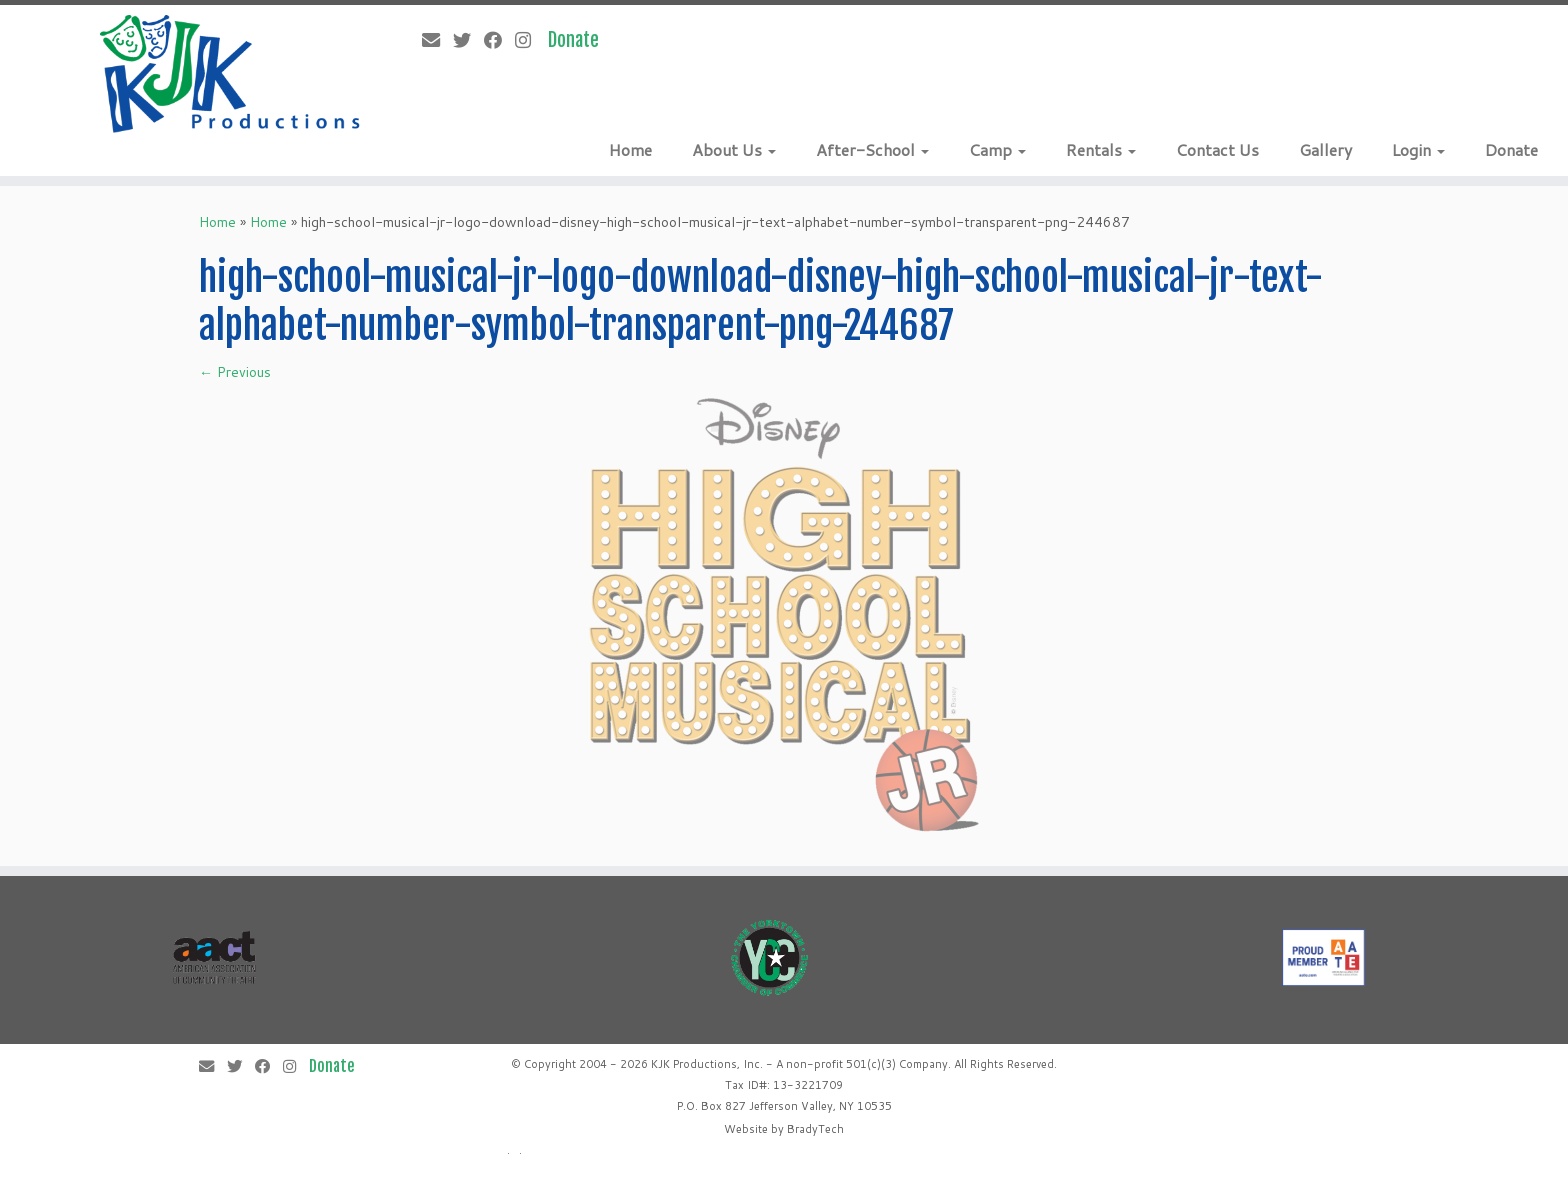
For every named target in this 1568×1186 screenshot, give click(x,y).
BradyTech (815, 1129)
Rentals (1101, 149)
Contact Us (1217, 149)
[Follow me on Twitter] (468, 40)
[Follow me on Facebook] (499, 40)
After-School (872, 149)
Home (630, 149)
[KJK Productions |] (231, 74)
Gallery (1325, 149)
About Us (734, 149)
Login (1418, 149)
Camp (997, 149)
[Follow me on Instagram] (529, 40)
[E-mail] (437, 40)
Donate (1511, 149)
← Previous (235, 372)
